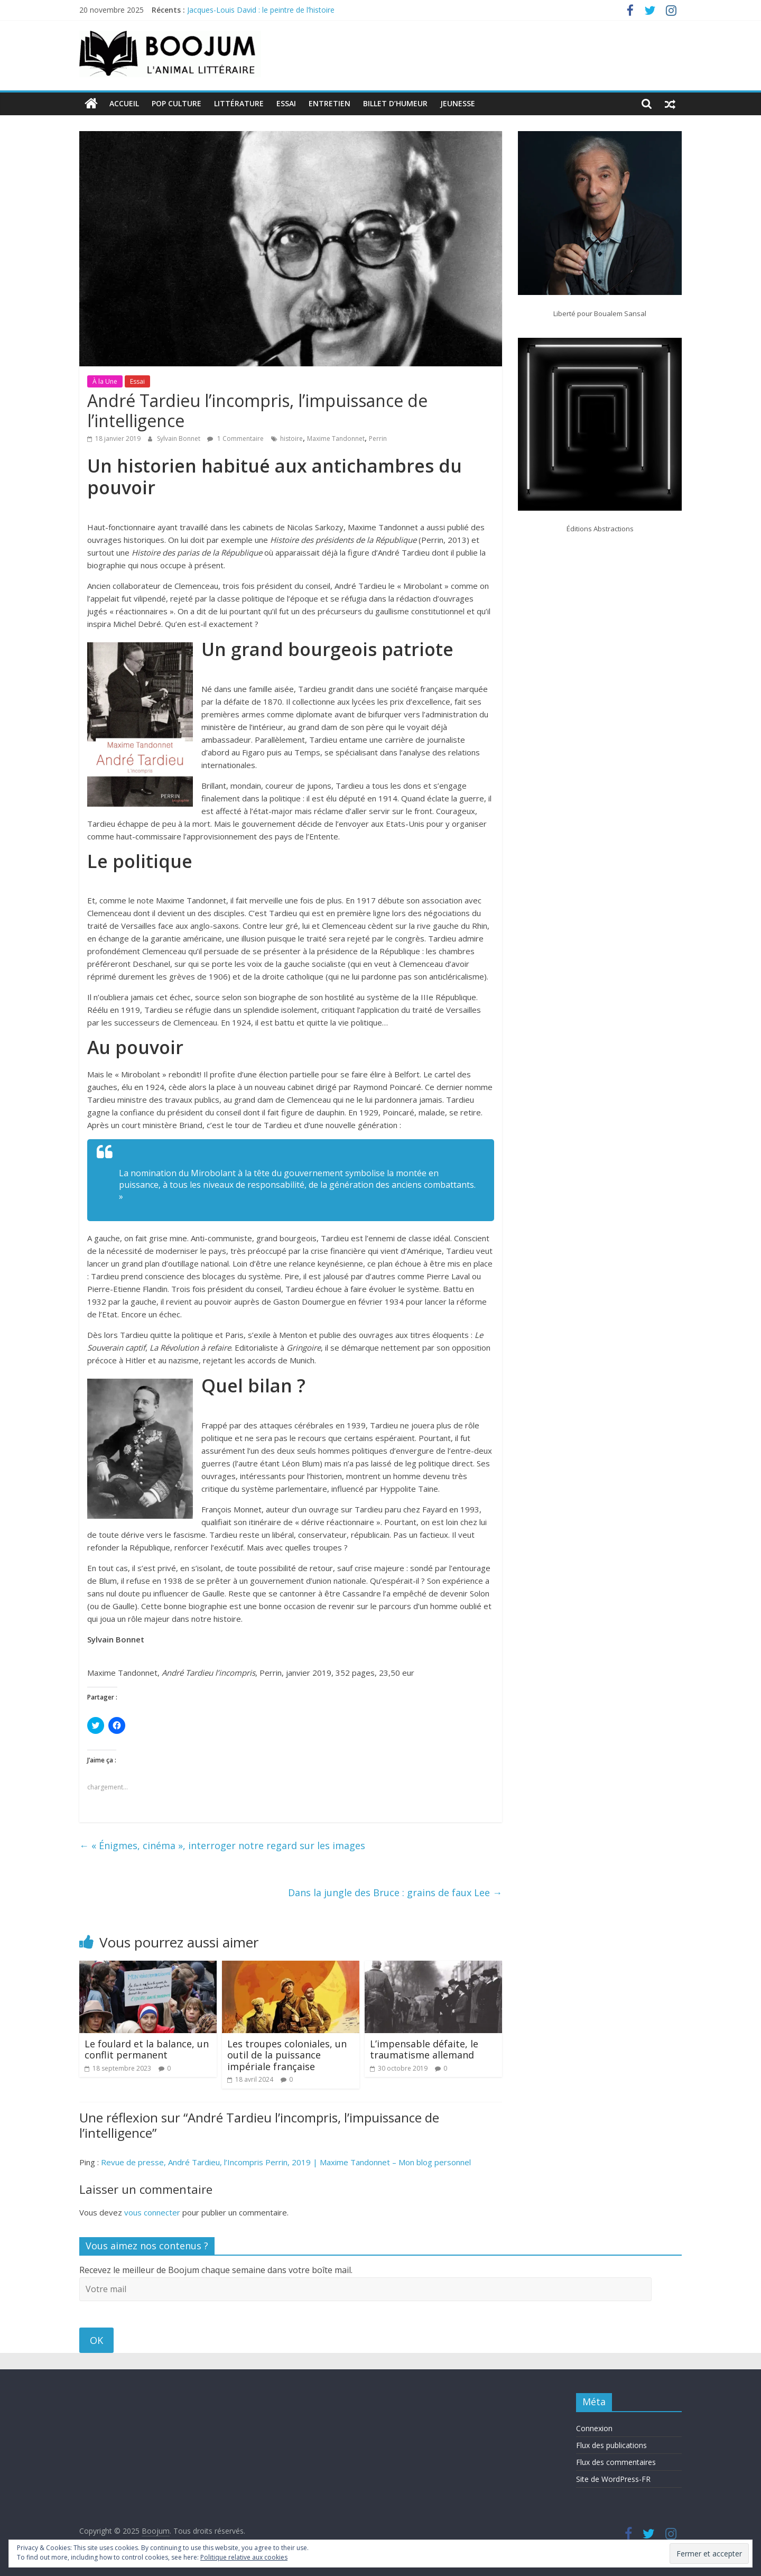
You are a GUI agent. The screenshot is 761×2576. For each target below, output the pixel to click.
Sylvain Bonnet (179, 437)
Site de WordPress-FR (613, 2478)
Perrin (378, 437)
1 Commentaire (235, 437)
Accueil (124, 103)
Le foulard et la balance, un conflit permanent (147, 2049)
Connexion (594, 2428)
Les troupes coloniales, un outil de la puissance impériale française (287, 2054)
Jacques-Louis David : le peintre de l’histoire (261, 10)
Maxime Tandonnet (336, 437)
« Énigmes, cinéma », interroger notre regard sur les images (222, 1845)
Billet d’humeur (395, 103)
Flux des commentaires (616, 2462)
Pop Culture (176, 103)
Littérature (239, 103)
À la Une (104, 381)
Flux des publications (611, 2445)
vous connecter (152, 2211)
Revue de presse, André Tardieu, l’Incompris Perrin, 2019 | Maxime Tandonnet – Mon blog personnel (286, 2161)
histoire (291, 437)
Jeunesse (457, 103)
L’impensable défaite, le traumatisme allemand (424, 2049)
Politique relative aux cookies (243, 2557)
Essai (286, 103)
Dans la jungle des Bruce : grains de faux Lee (395, 1892)
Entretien (329, 103)
